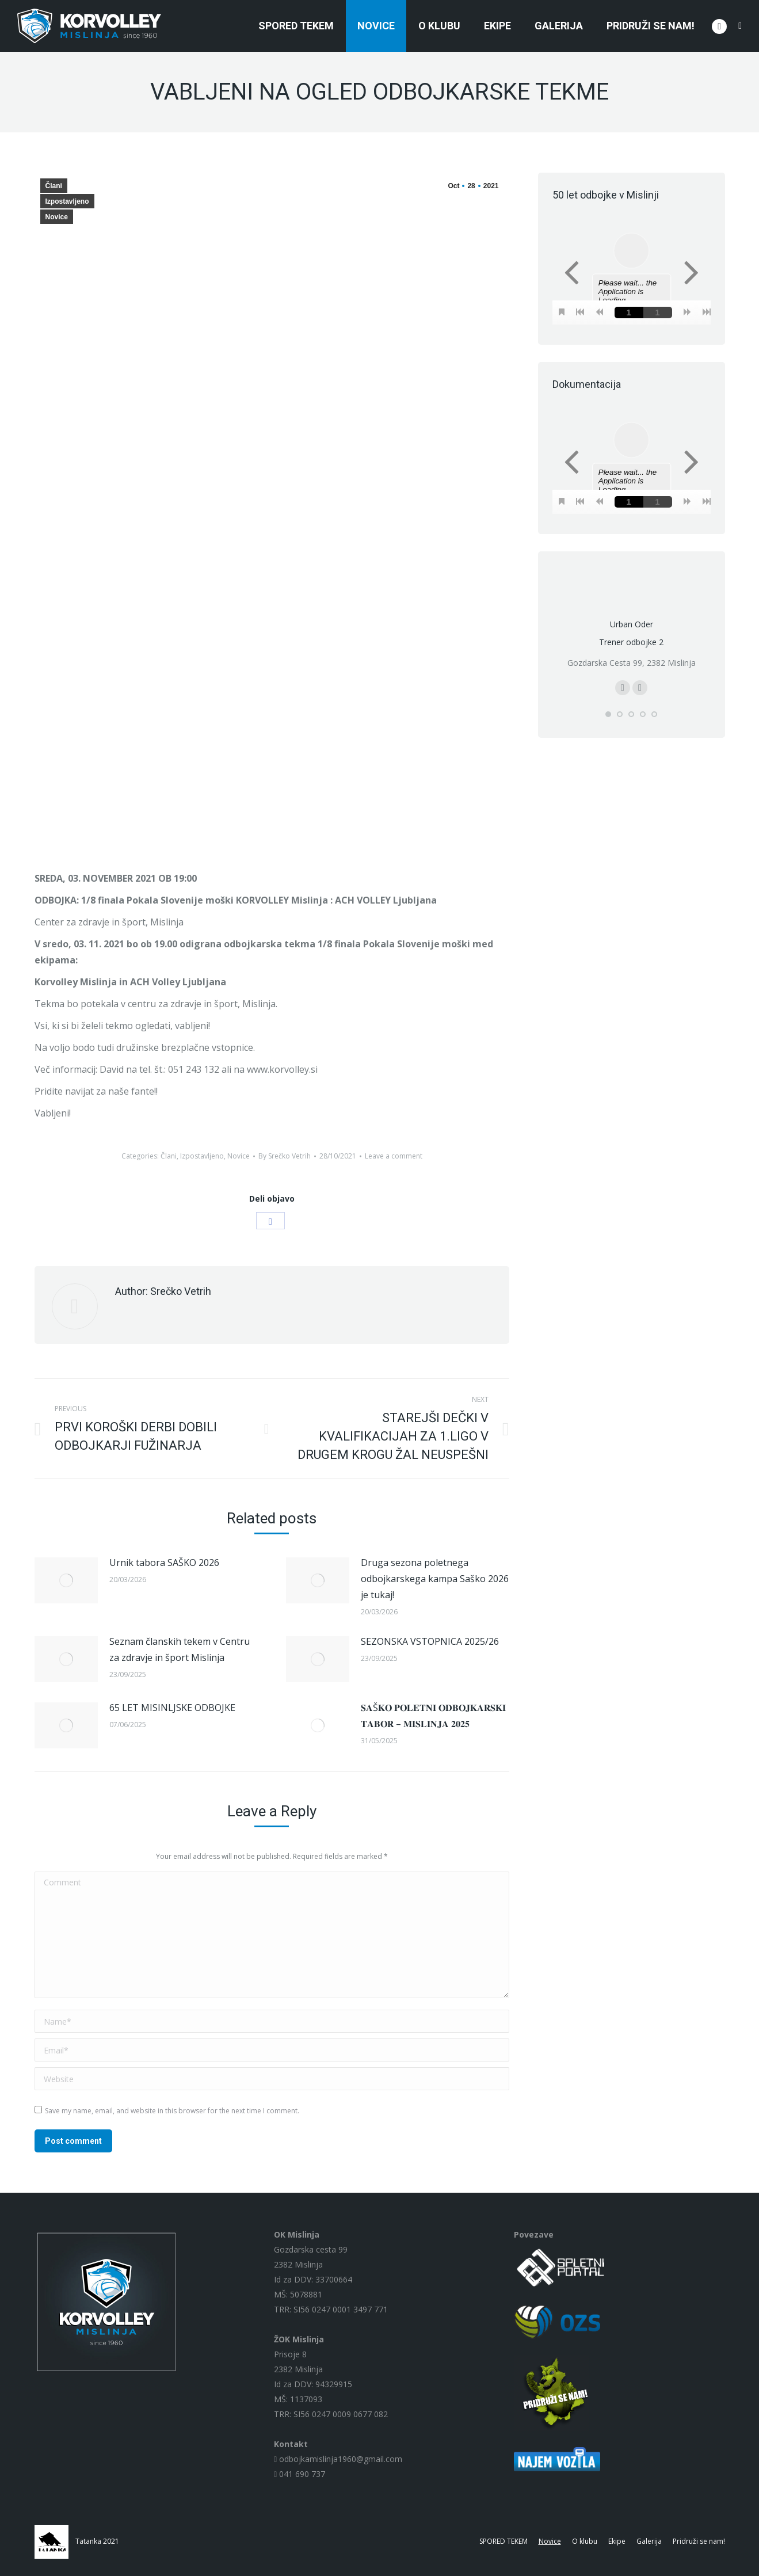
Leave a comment (393, 1156)
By (284, 1156)
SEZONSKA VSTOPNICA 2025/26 (430, 1641)
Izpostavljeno (67, 201)
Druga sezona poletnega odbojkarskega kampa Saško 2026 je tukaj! (435, 1578)
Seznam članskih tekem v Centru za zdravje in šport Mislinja (179, 1649)
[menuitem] (296, 26)
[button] (608, 714)
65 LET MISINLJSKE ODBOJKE (172, 1707)
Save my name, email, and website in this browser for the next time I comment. (172, 2111)
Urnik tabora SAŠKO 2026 (164, 1562)
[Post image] (66, 1580)
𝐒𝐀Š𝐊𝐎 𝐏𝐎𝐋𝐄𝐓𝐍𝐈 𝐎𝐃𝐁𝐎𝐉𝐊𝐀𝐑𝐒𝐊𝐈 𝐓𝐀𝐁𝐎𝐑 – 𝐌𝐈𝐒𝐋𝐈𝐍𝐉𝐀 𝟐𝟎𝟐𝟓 (433, 1715)
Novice (56, 217)
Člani (53, 186)
